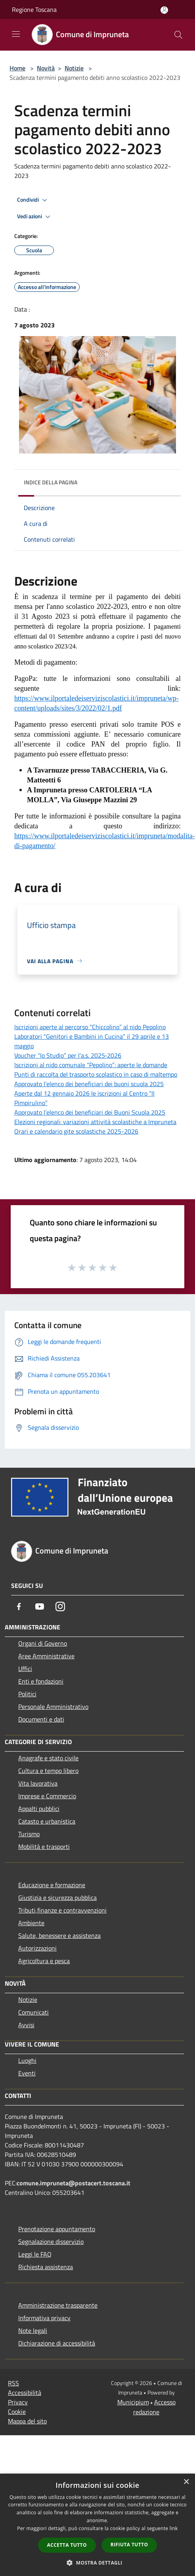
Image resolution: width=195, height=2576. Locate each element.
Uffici (25, 1668)
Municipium (133, 2402)
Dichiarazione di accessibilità (56, 2343)
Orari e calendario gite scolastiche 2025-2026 (76, 1131)
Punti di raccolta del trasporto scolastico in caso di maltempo (95, 1074)
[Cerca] (178, 35)
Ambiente (31, 1923)
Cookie (17, 2411)
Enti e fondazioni (40, 1681)
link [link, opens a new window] (174, 2528)
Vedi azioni (35, 216)
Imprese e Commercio (47, 1796)
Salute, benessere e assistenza (59, 1935)
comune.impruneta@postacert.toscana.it (73, 2183)
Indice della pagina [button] (50, 482)
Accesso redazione (154, 2407)
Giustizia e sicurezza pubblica (57, 1897)
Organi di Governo (42, 1643)
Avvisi (26, 2025)
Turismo (29, 1834)
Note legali (32, 2330)
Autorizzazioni (37, 1948)
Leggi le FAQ (35, 2254)
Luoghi (27, 2060)
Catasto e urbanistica (46, 1821)
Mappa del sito (27, 2421)
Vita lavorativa (37, 1783)
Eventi (27, 2073)
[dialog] (97, 2525)
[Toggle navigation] (16, 34)
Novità (46, 68)
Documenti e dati (41, 1719)
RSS (13, 2383)
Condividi (33, 200)
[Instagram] (60, 1606)
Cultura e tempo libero (48, 1770)
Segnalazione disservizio (51, 2241)
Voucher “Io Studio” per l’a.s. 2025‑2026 (67, 1055)
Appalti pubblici (38, 1808)
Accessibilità (24, 2392)
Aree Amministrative (46, 1656)
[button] (97, 2563)
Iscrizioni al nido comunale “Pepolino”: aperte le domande (90, 1065)
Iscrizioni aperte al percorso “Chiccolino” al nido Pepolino (90, 1027)
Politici (27, 1694)
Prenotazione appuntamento (56, 2229)
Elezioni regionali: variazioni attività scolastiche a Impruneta (95, 1121)
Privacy (18, 2402)
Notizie (74, 68)
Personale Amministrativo (53, 1706)
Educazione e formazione (51, 1885)
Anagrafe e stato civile (48, 1758)
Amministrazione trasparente (58, 2305)
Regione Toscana (34, 9)
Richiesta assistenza (45, 2267)
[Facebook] (19, 1606)
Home (17, 68)
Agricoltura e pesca (44, 1961)
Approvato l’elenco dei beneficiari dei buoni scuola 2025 (89, 1084)
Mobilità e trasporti (44, 1846)
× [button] (186, 2482)
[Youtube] (40, 1606)
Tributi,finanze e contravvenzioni (62, 1910)
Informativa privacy (44, 2318)
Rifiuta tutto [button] (129, 2544)
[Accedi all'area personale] (164, 10)
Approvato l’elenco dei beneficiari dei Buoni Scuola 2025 (89, 1112)
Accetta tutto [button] (67, 2545)
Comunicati (33, 2012)
